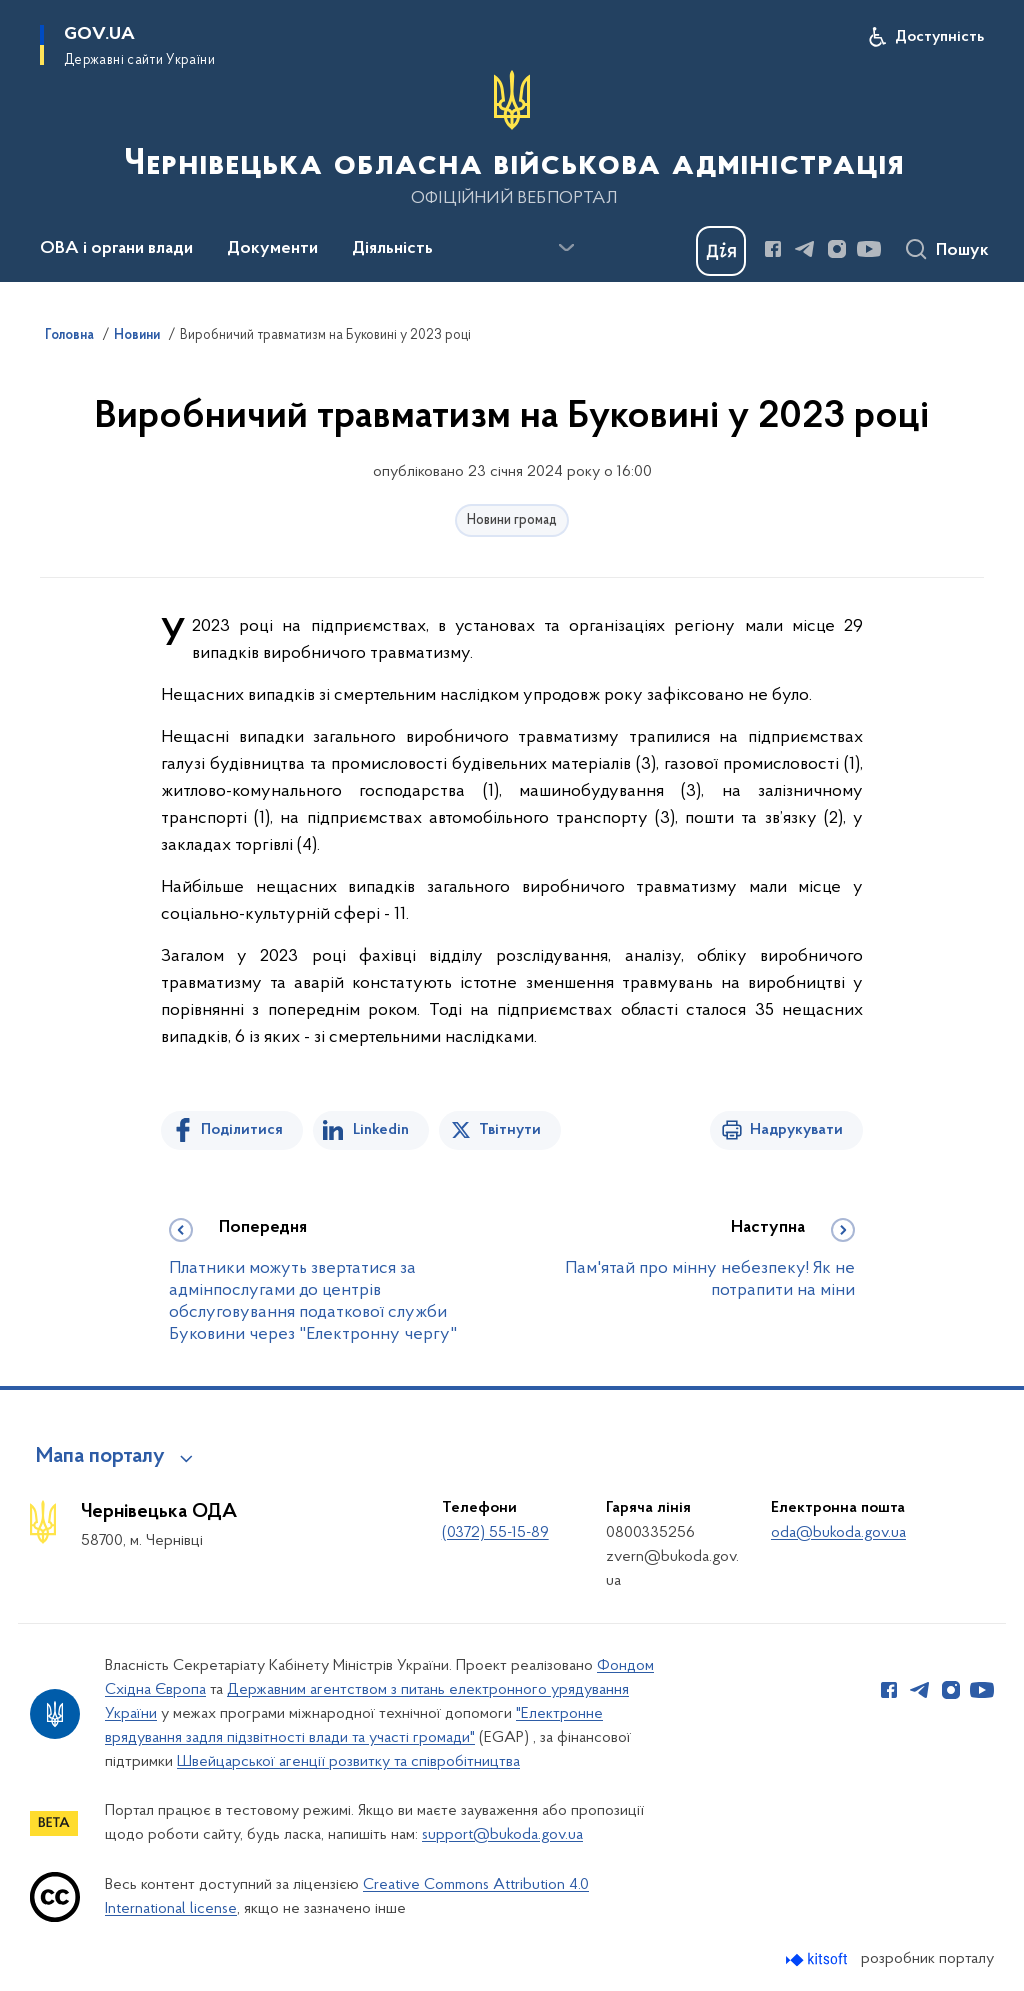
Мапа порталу (100, 1457)
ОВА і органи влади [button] (116, 249)
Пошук (962, 251)
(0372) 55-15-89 (495, 1533)
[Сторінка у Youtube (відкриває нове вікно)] (869, 249)
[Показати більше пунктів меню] (566, 248)
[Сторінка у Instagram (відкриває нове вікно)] (837, 249)
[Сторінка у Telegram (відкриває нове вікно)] (805, 249)
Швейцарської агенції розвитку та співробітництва (348, 1762)
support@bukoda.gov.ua (502, 1835)
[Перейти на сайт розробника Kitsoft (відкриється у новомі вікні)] (818, 1959)
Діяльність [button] (392, 249)
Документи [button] (272, 249)
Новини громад (512, 520)
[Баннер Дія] (721, 251)
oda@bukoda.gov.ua (838, 1533)
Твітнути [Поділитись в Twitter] (510, 1130)
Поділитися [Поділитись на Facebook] (242, 1130)
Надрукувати (796, 1130)
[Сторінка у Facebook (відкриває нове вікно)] (773, 249)
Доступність (939, 37)
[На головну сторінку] (512, 139)
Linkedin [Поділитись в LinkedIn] (381, 1130)
